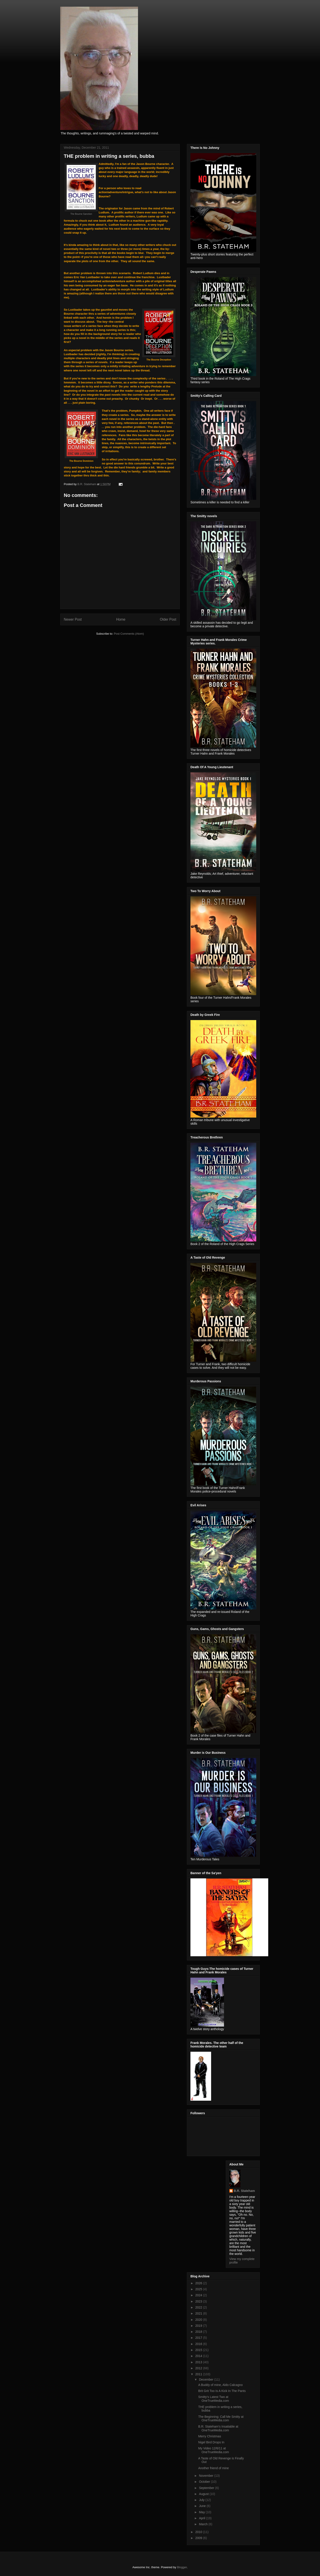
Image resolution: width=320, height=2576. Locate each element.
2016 (199, 2344)
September (207, 2488)
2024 (199, 2295)
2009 (199, 2538)
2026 (199, 2283)
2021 (199, 2313)
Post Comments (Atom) (129, 633)
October (205, 2481)
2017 (199, 2337)
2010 (199, 2532)
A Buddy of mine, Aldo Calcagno (220, 2385)
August (204, 2494)
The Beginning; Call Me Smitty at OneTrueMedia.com (221, 2418)
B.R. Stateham (244, 2191)
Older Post (168, 619)
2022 (199, 2307)
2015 (199, 2350)
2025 (199, 2289)
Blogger (182, 2567)
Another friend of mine (213, 2468)
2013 (199, 2362)
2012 (199, 2368)
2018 (199, 2331)
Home (121, 619)
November (206, 2475)
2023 (199, 2301)
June (202, 2506)
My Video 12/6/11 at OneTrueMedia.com (213, 2450)
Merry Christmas (209, 2436)
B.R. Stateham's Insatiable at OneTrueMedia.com (218, 2428)
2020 (199, 2319)
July (202, 2500)
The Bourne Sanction (81, 214)
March (203, 2524)
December (206, 2379)
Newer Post (73, 619)
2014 (199, 2356)
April (202, 2518)
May (202, 2512)
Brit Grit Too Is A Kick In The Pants (222, 2391)
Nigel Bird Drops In (211, 2442)
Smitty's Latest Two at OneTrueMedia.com (213, 2398)
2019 (199, 2325)
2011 (199, 2374)
